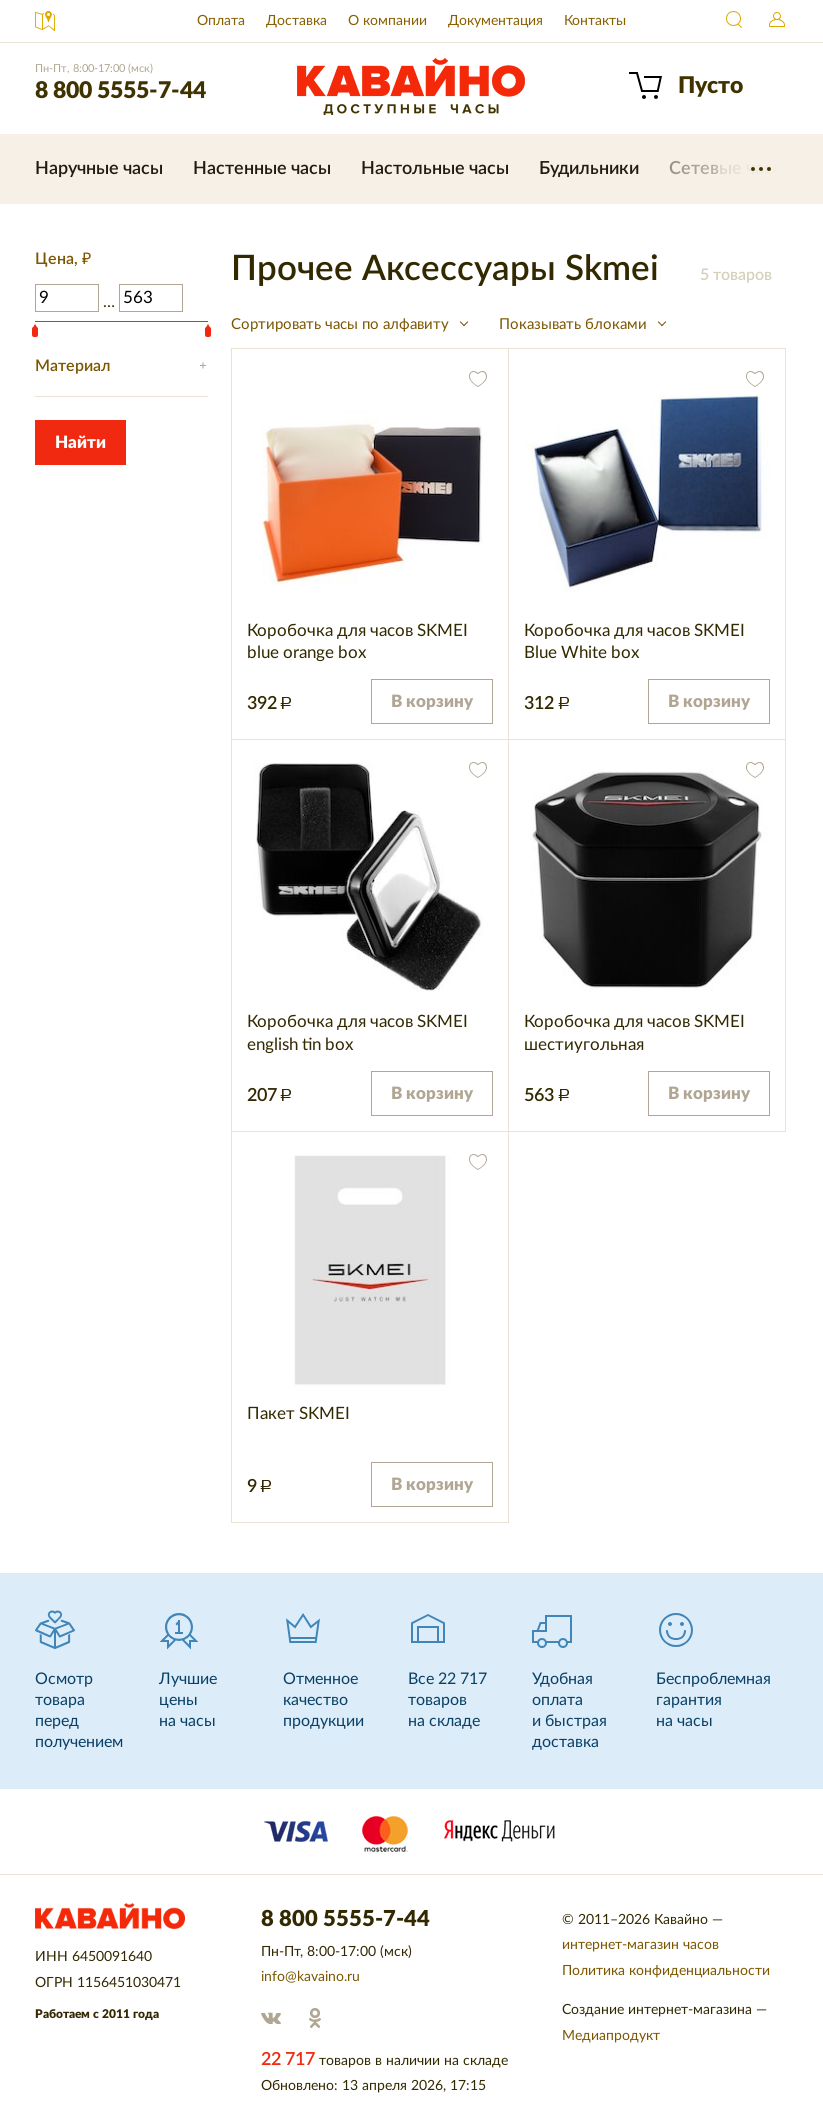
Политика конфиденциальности (666, 1971)
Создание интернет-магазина (657, 2010)
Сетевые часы (727, 169)
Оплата (221, 21)
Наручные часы (99, 169)
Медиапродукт (611, 2036)
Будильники (589, 169)
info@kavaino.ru (310, 1977)
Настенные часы (262, 169)
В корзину (432, 701)
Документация (495, 21)
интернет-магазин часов (640, 1945)
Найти (735, 21)
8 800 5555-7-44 (120, 90)
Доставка (296, 21)
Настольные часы (435, 169)
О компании (387, 21)
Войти (777, 21)
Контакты (595, 21)
